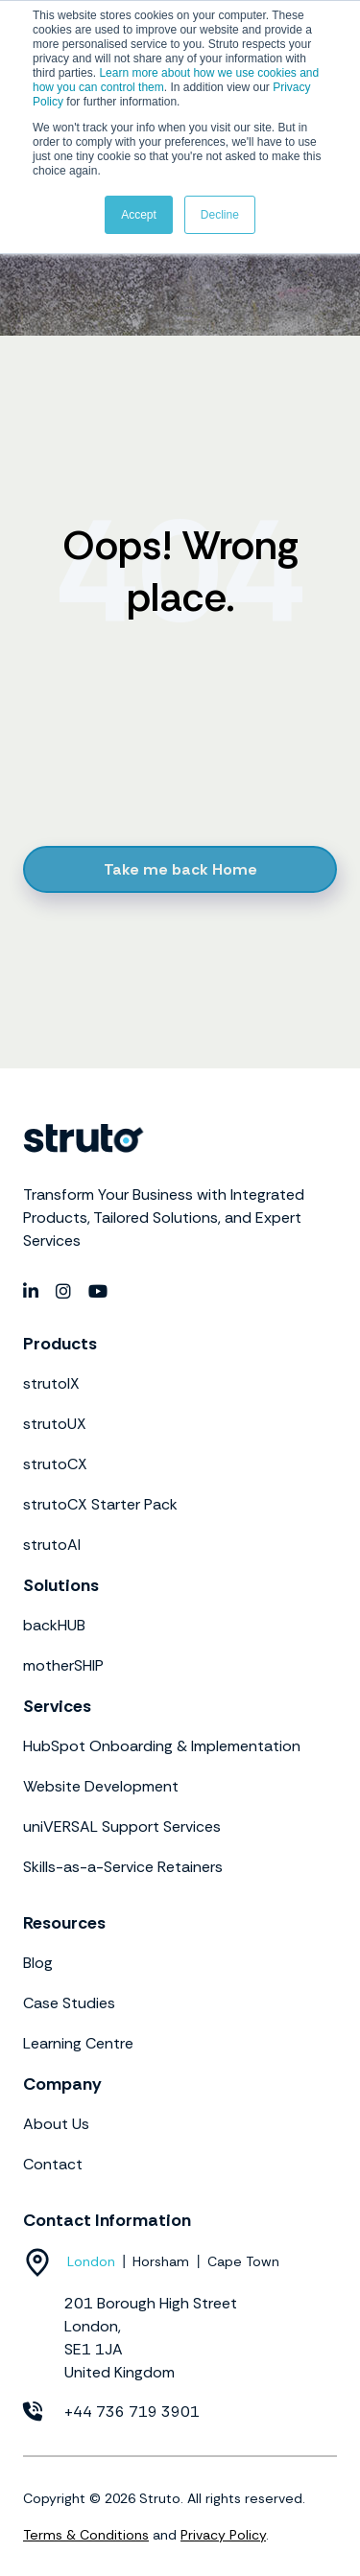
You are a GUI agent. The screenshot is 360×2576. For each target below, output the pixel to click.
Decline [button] (220, 215)
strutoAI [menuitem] (52, 1544)
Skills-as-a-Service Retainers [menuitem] (123, 1867)
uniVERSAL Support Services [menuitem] (122, 1826)
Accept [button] (138, 215)
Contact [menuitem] (53, 2164)
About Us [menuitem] (56, 2124)
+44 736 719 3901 (132, 2411)
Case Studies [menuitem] (69, 2003)
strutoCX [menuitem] (55, 1464)
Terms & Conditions (86, 2534)
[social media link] (31, 1291)
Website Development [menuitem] (101, 1786)
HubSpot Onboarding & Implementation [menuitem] (161, 1746)
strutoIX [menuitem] (51, 1383)
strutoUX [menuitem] (54, 1424)
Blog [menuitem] (38, 1963)
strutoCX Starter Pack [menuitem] (100, 1504)
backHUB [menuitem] (54, 1625)
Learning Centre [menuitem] (78, 2043)
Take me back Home (180, 869)
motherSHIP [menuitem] (63, 1665)
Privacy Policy (223, 2534)
